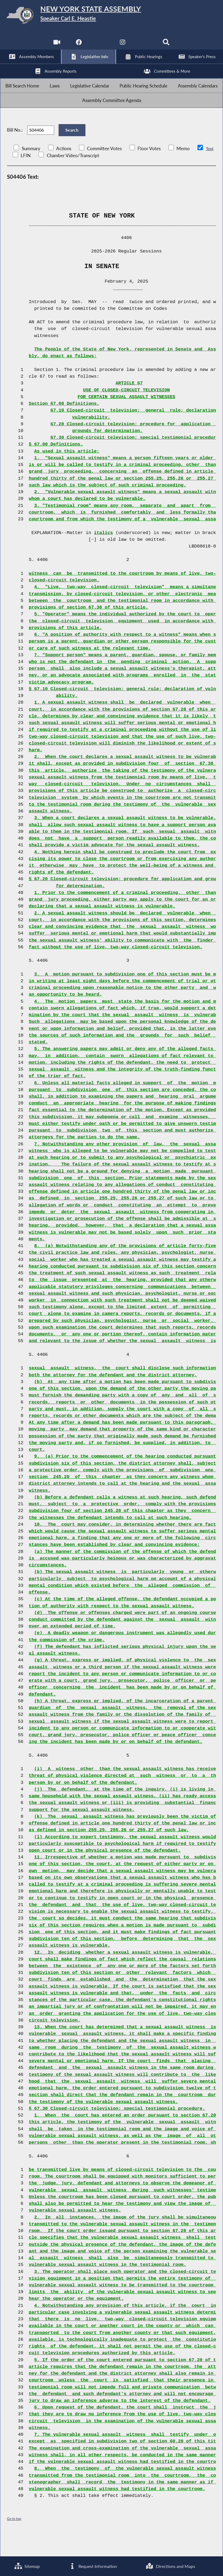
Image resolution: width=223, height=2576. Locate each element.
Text (210, 168)
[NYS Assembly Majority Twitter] (100, 46)
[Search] (167, 46)
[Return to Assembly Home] (111, 16)
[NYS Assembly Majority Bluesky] (145, 46)
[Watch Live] (56, 46)
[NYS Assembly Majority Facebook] (78, 46)
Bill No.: (15, 147)
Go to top (14, 2539)
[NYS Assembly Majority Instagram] (123, 46)
